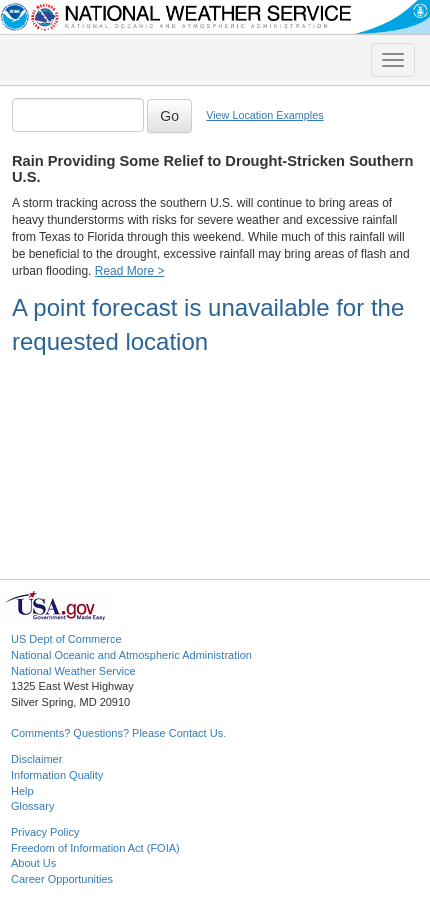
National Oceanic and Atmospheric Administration (131, 655)
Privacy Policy (45, 832)
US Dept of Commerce (66, 639)
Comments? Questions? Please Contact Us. (118, 733)
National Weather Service (73, 671)
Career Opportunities (62, 879)
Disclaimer (36, 759)
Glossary (32, 806)
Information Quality (57, 775)
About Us (33, 863)
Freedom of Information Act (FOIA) (95, 848)
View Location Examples (264, 115)
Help (22, 791)
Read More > (130, 271)
